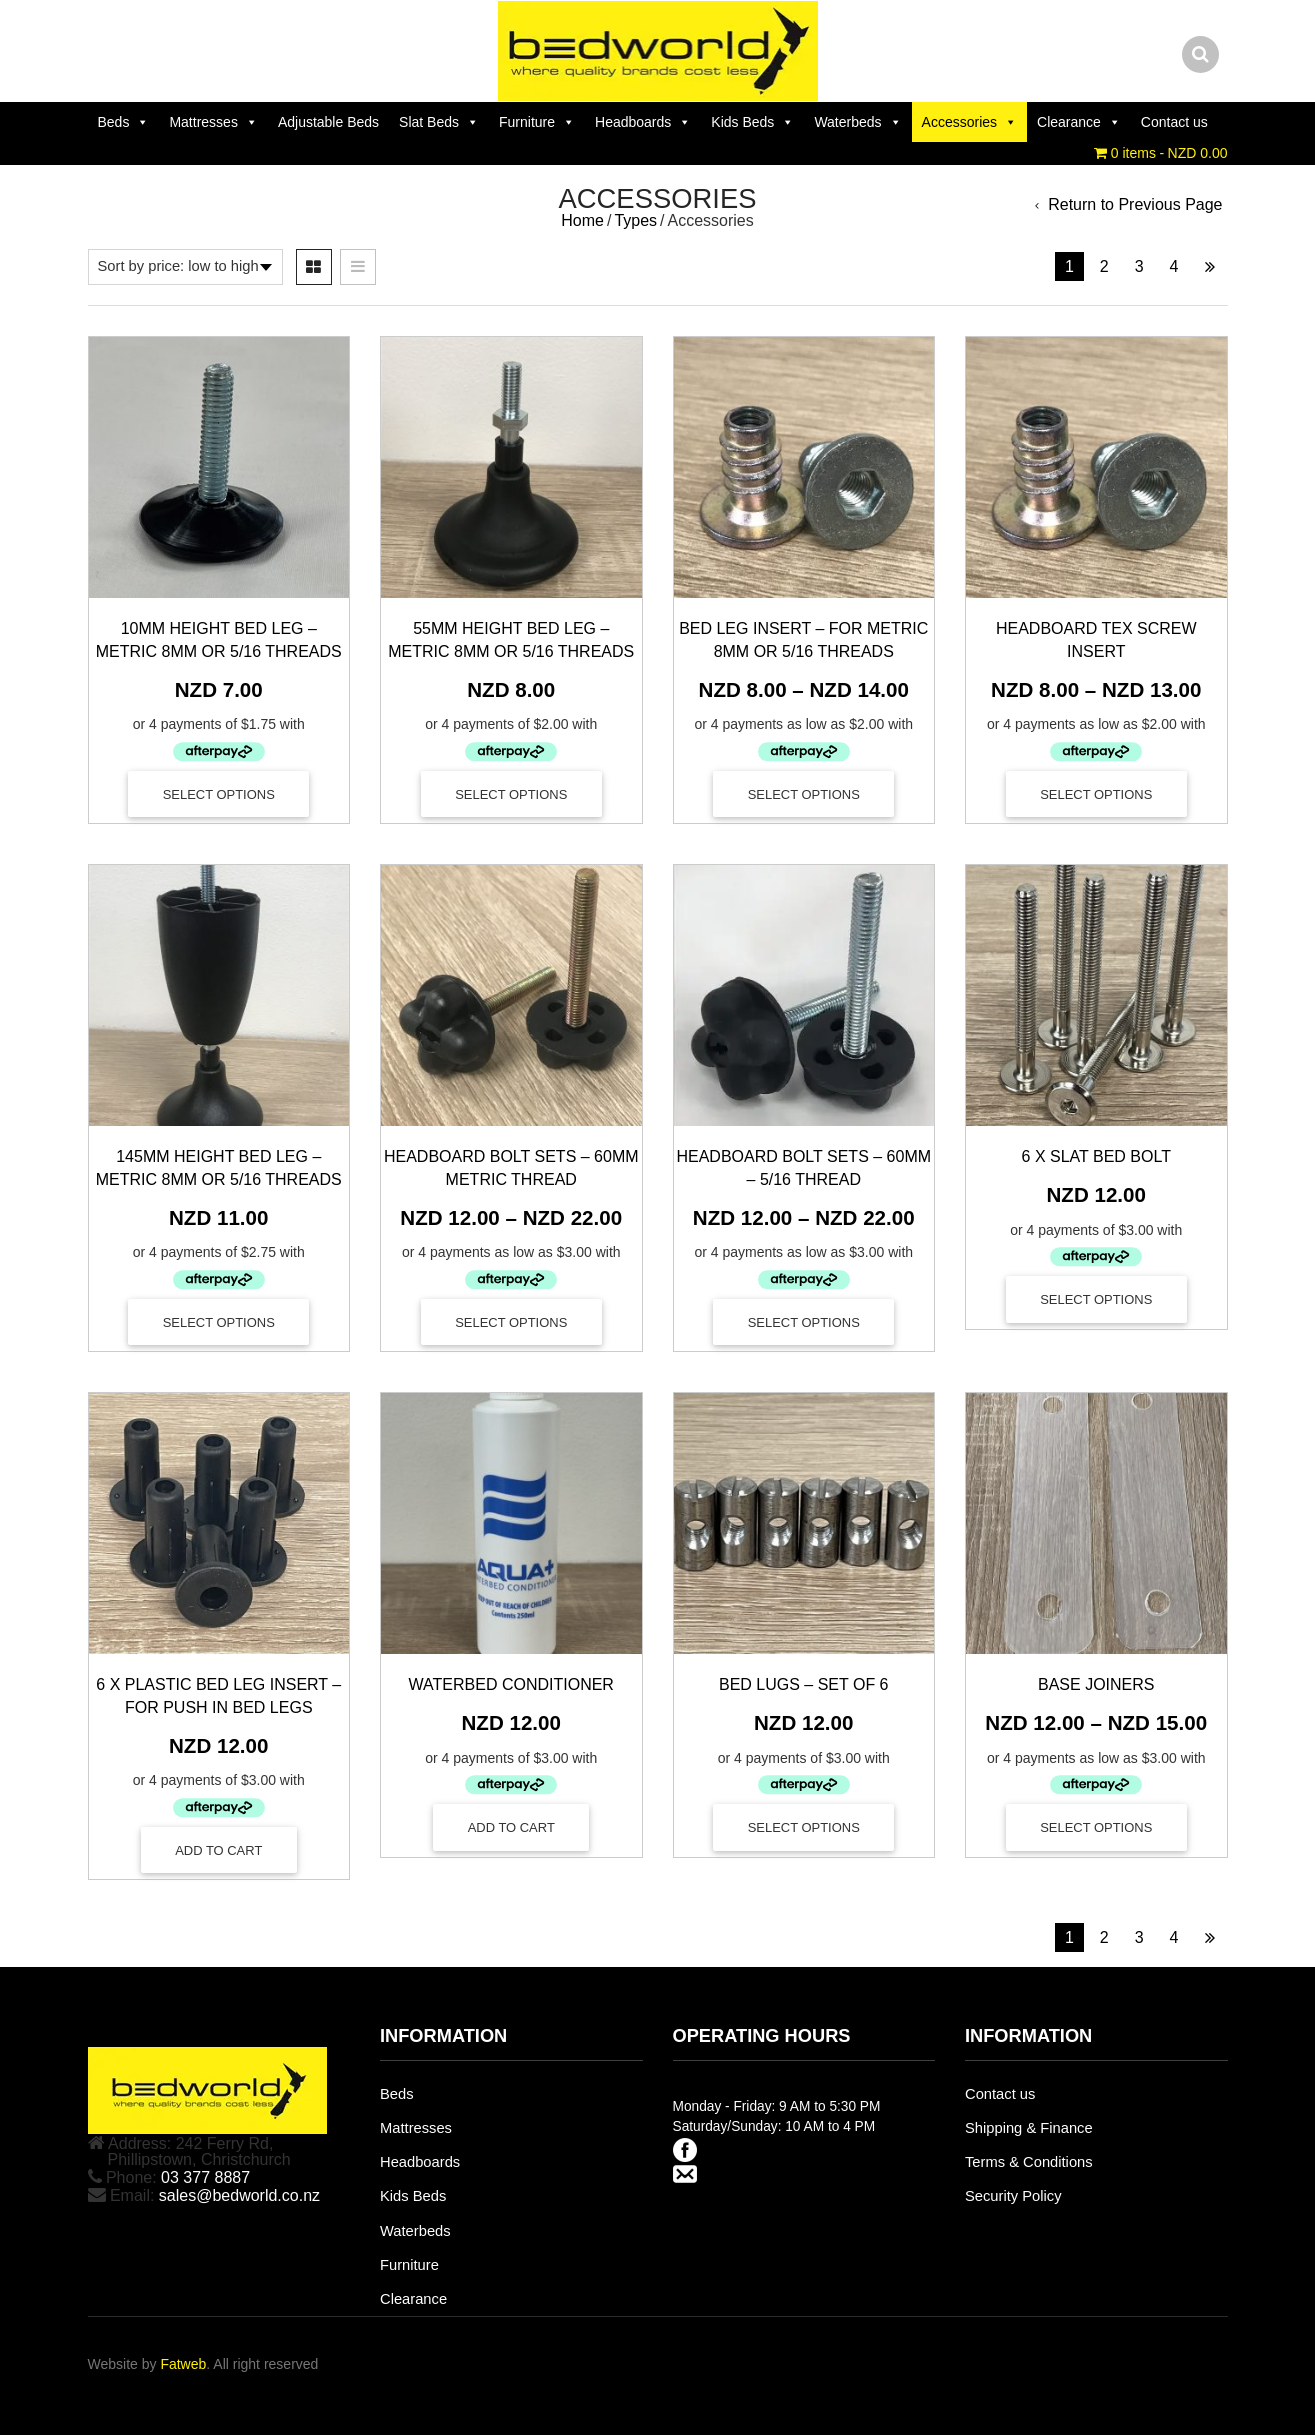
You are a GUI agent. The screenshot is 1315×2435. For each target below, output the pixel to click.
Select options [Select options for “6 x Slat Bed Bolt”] (1096, 1299)
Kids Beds (752, 122)
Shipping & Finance (1029, 2128)
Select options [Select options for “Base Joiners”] (1096, 1827)
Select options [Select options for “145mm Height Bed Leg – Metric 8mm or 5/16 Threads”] (219, 1322)
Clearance (1079, 122)
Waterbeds (857, 122)
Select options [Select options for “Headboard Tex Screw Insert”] (1096, 794)
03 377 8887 (205, 2177)
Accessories (969, 122)
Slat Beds (439, 122)
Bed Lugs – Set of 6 (804, 1684)
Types (635, 220)
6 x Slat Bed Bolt (1096, 1156)
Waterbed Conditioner (511, 1684)
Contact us (1174, 122)
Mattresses (213, 122)
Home (582, 220)
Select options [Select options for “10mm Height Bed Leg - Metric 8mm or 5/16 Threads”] (219, 794)
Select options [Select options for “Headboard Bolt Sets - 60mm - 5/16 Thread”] (804, 1322)
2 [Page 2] (1104, 266)
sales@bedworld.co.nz (239, 2195)
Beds (124, 122)
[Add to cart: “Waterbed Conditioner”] (511, 1827)
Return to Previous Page (1135, 205)
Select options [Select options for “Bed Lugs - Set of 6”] (804, 1827)
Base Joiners (1096, 1684)
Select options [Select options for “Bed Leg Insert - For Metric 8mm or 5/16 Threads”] (804, 794)
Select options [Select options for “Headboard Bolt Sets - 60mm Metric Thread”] (511, 1322)
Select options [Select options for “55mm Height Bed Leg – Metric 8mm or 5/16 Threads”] (511, 794)
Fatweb (183, 2364)
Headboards (643, 122)
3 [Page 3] (1139, 266)
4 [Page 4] (1174, 266)
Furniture (537, 122)
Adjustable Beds (328, 122)
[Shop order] (185, 267)
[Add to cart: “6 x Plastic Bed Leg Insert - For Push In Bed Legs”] (219, 1850)
